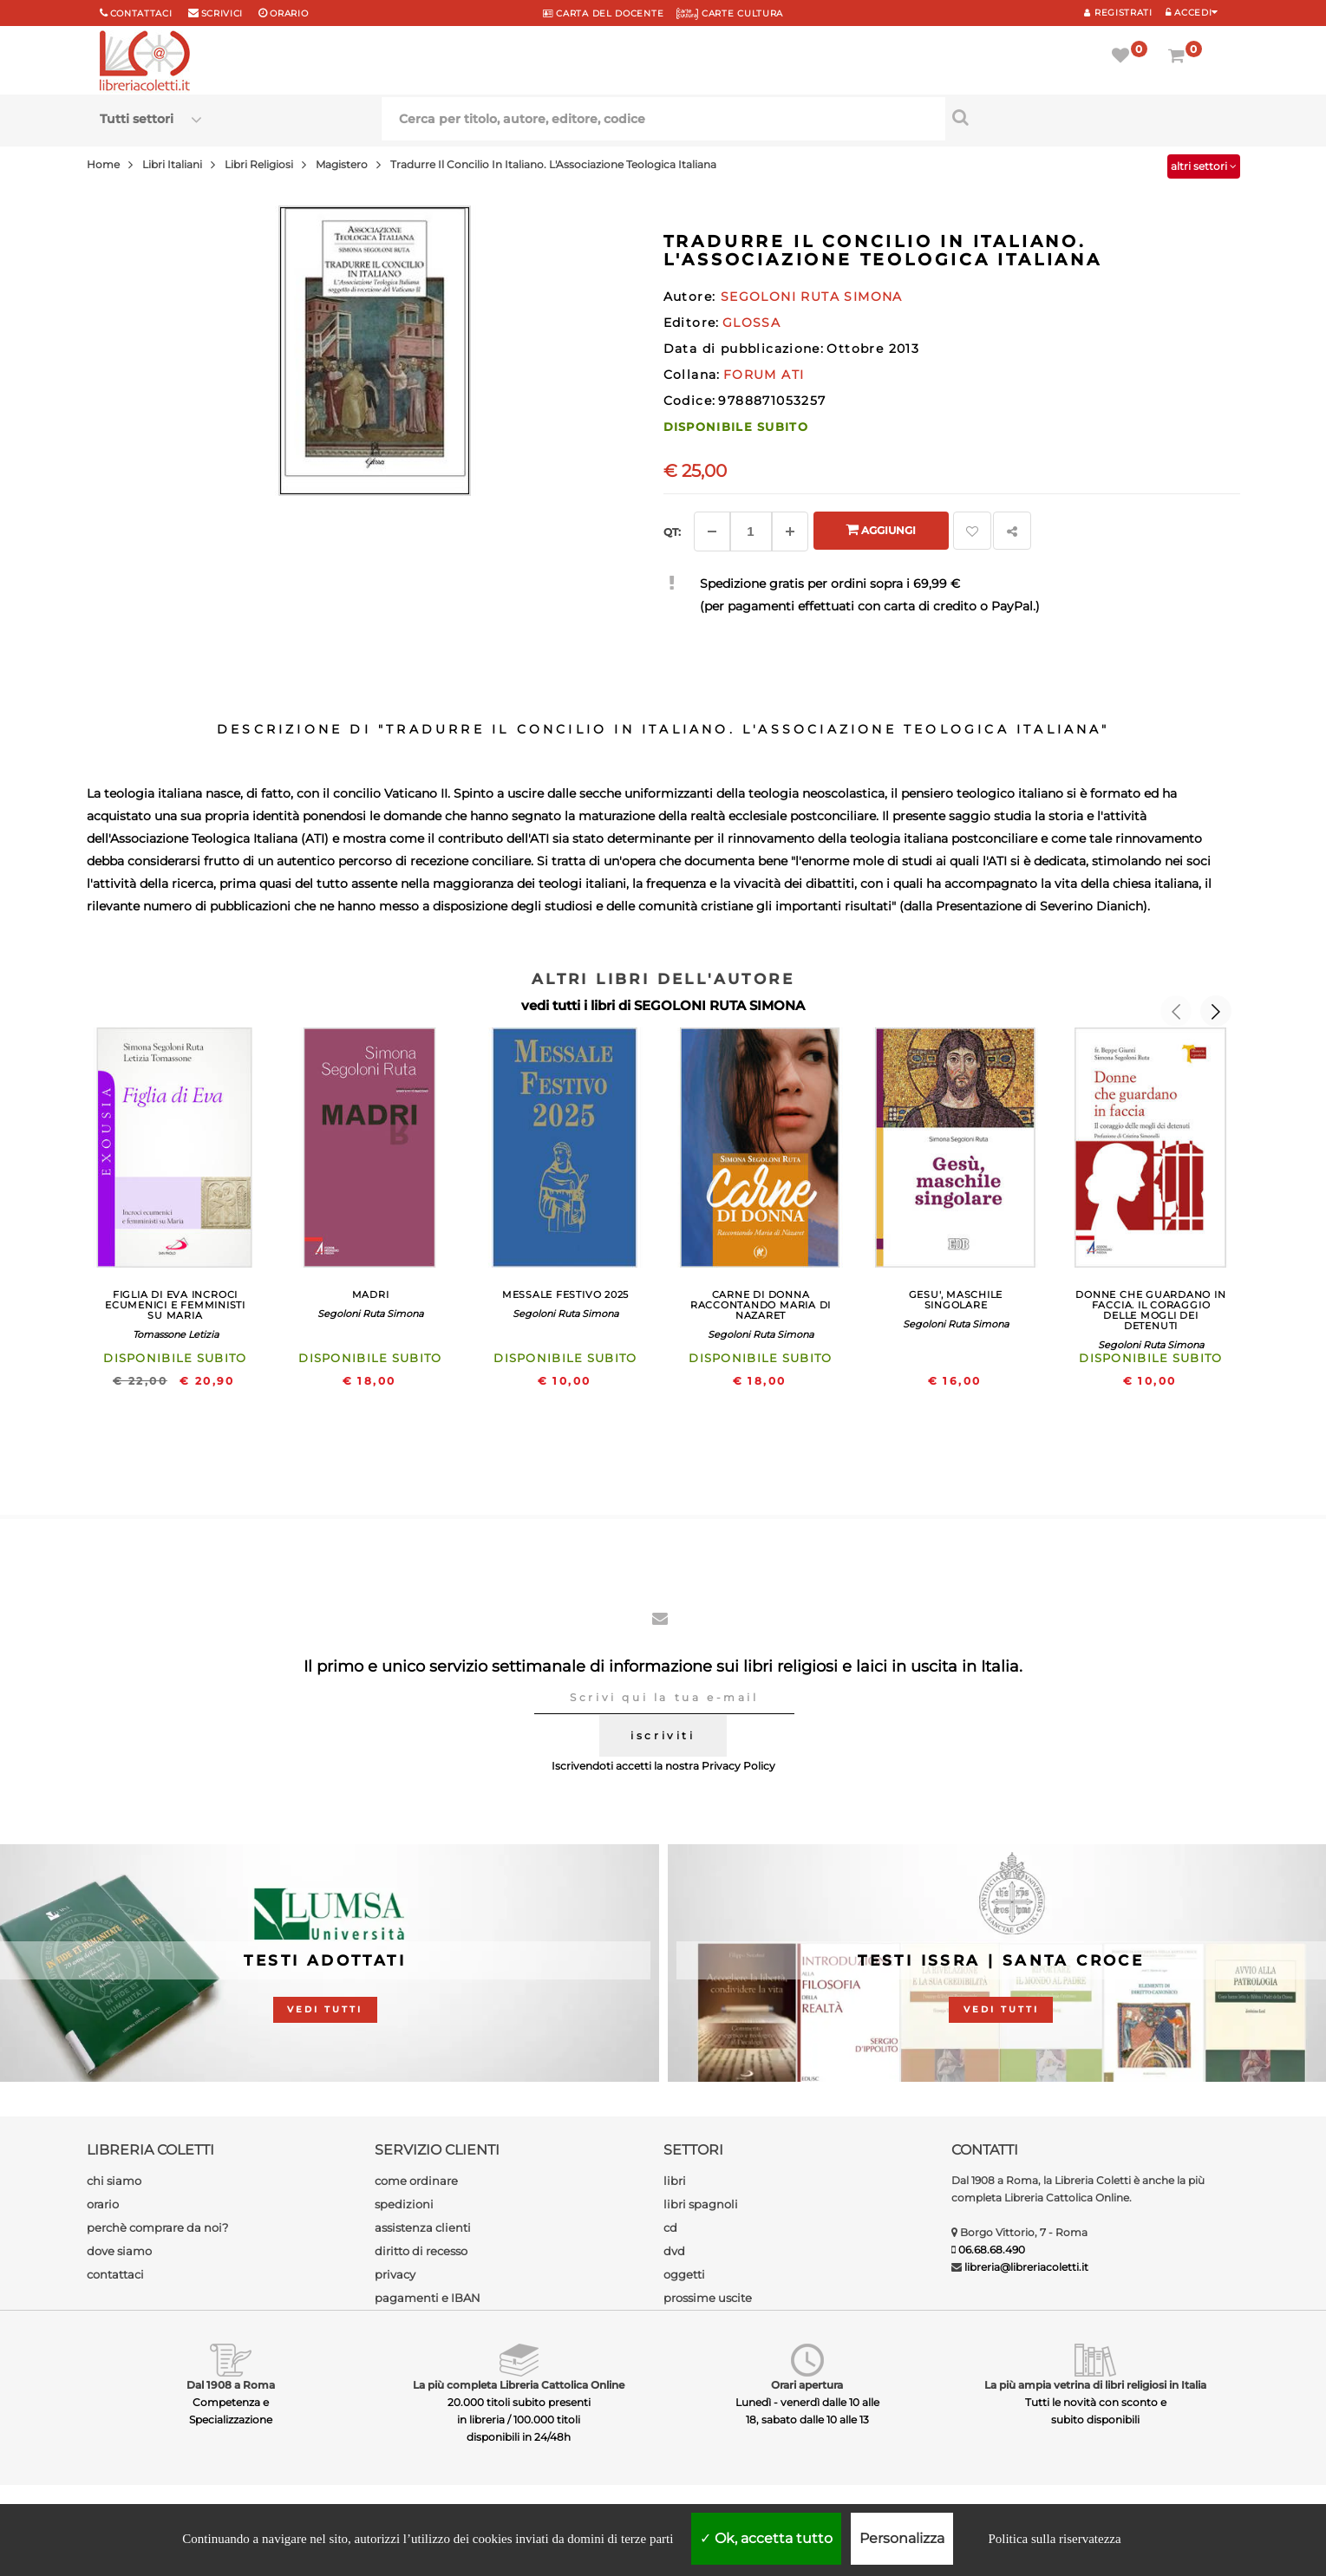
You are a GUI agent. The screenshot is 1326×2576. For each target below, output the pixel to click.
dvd (674, 2251)
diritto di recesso (421, 2251)
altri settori (1204, 166)
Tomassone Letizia (176, 1334)
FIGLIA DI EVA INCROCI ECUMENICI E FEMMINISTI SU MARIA (175, 1304)
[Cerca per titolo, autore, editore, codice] (1086, 117)
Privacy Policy (738, 1765)
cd (670, 2227)
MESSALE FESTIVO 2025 (565, 1294)
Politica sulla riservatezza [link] (1054, 2539)
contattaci (115, 2274)
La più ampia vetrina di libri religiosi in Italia (1095, 2384)
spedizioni (404, 2204)
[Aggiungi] (790, 531)
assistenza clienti (423, 2227)
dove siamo (119, 2251)
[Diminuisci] (712, 531)
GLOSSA (751, 322)
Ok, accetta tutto (766, 2538)
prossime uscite (707, 2298)
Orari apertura (807, 2384)
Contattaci (141, 13)
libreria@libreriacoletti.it (1026, 2266)
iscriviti (662, 1735)
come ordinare (416, 2181)
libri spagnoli (700, 2204)
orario (289, 13)
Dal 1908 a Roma (230, 2384)
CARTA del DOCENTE (603, 13)
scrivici (222, 13)
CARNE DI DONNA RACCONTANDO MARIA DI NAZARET (760, 1304)
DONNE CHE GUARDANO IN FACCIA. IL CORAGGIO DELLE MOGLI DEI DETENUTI (1150, 1310)
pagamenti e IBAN (427, 2298)
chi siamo (114, 2181)
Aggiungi (881, 529)
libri (674, 2181)
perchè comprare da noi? (157, 2227)
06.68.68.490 (991, 2249)
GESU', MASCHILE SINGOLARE (956, 1299)
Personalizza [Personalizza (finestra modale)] (901, 2538)
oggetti (684, 2274)
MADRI (370, 1294)
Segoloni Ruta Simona (370, 1314)
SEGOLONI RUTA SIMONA (719, 1005)
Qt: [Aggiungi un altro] (672, 531)
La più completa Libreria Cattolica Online (518, 2384)
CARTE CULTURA (729, 13)
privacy (395, 2274)
